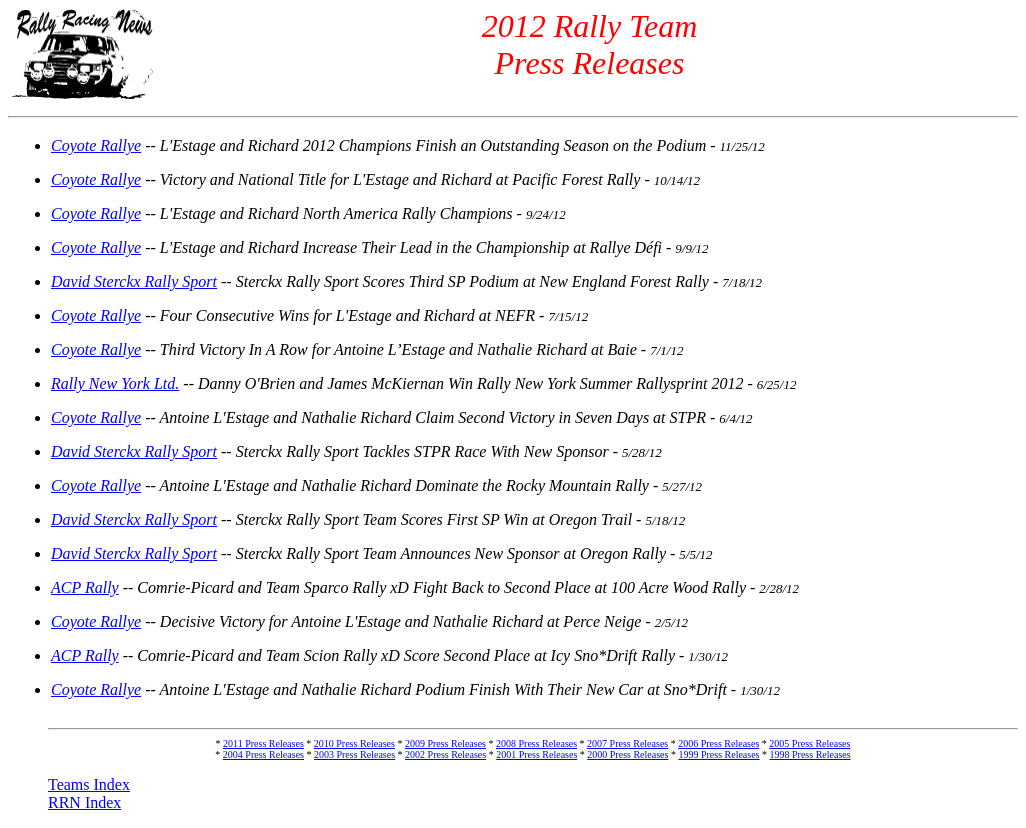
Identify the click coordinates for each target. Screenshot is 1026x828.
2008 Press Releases (536, 743)
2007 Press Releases (627, 743)
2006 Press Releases (718, 743)
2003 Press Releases (354, 754)
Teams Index (89, 784)
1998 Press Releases (810, 754)
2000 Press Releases (627, 754)
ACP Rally (85, 587)
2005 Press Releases (809, 743)
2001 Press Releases (536, 754)
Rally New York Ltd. (115, 383)
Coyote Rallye (96, 145)
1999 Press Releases (718, 754)
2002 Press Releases (445, 754)
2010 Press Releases (354, 743)
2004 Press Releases (263, 754)
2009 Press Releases (445, 743)
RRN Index (84, 802)
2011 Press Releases (263, 743)
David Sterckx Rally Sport (134, 281)
